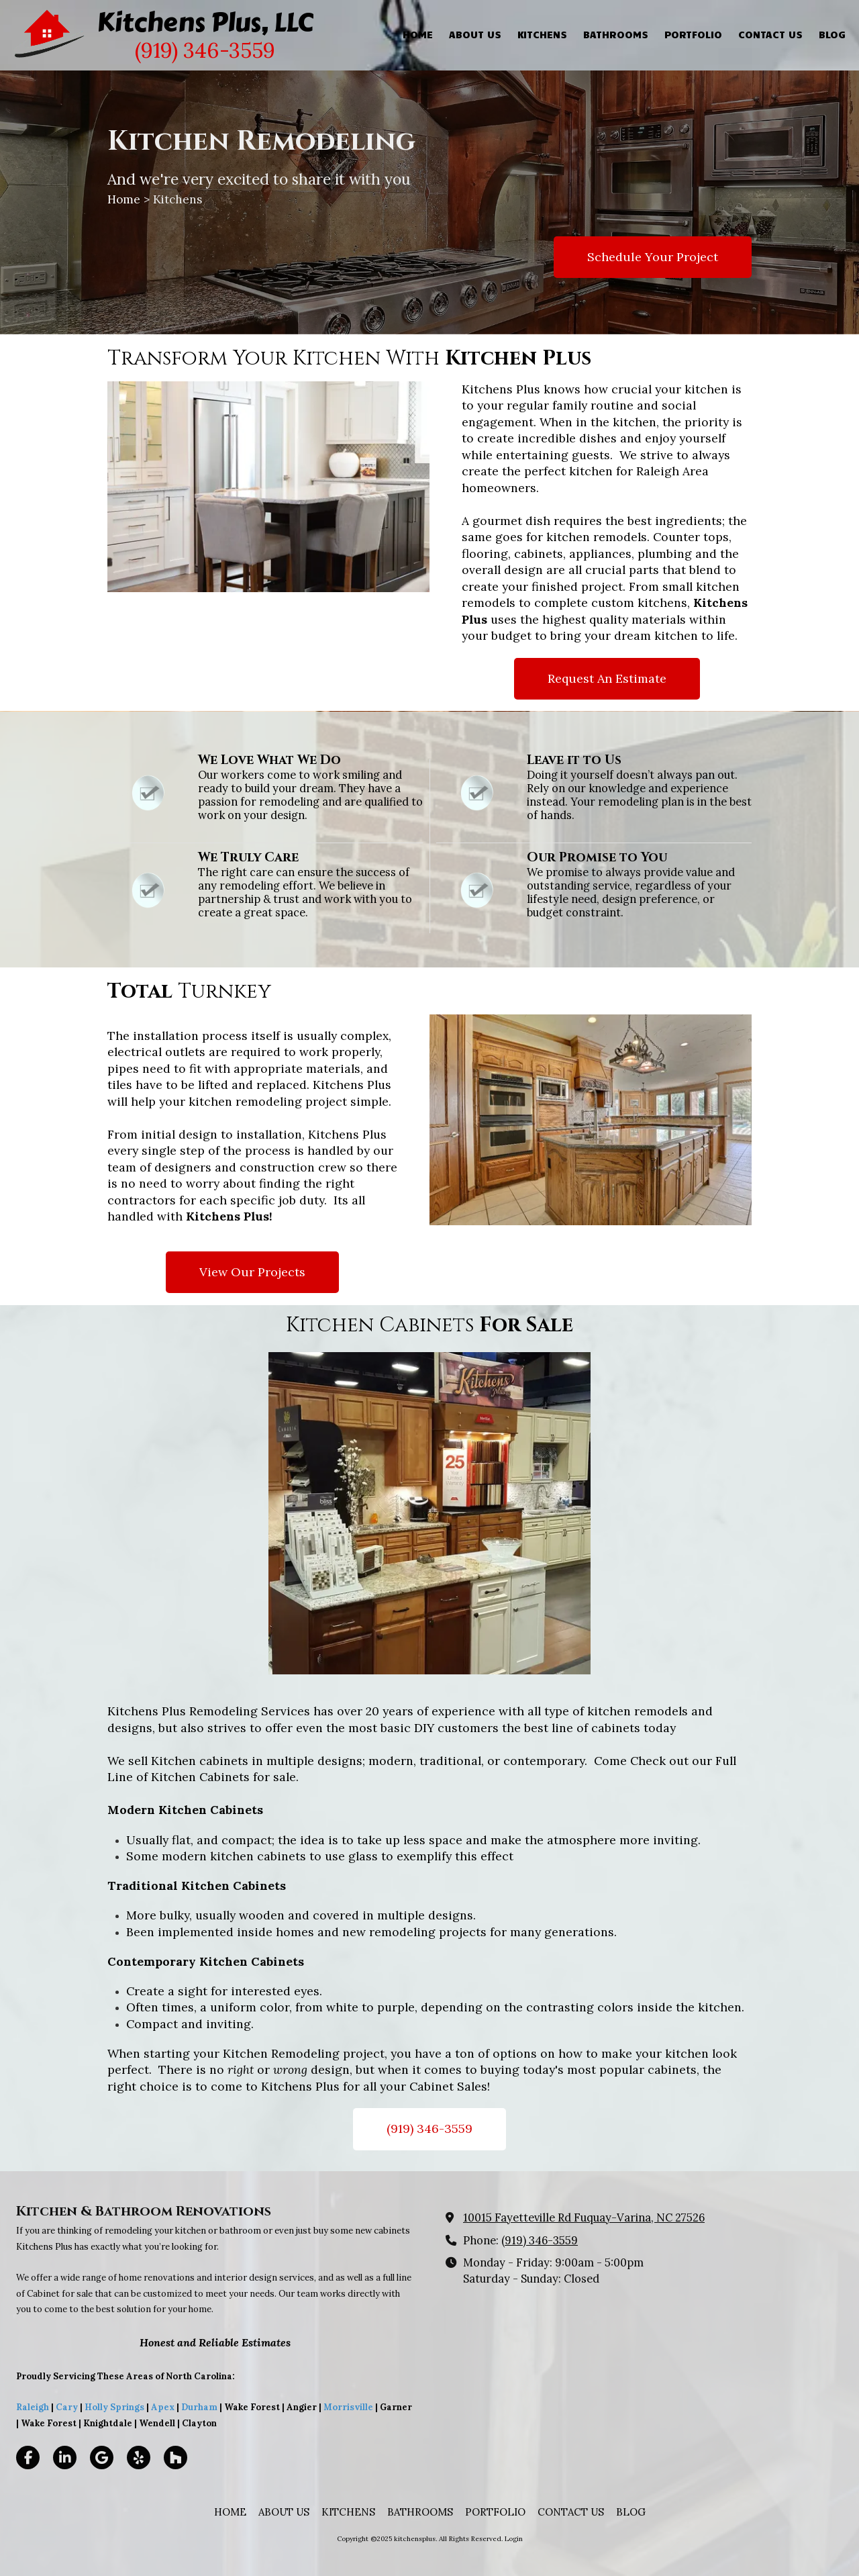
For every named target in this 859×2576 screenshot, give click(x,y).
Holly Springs (114, 2407)
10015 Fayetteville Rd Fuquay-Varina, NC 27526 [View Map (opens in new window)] (584, 2217)
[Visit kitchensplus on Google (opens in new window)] (101, 2457)
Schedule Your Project (652, 257)
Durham (199, 2407)
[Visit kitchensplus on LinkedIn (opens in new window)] (65, 2457)
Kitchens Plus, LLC (205, 22)
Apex (161, 2407)
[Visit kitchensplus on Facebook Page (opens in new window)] (28, 2457)
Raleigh (32, 2407)
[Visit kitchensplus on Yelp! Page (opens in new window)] (138, 2457)
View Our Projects (252, 1272)
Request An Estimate (607, 678)
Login (514, 2538)
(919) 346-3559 (429, 2128)
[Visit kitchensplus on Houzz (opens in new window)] (175, 2457)
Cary (67, 2407)
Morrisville (348, 2407)
